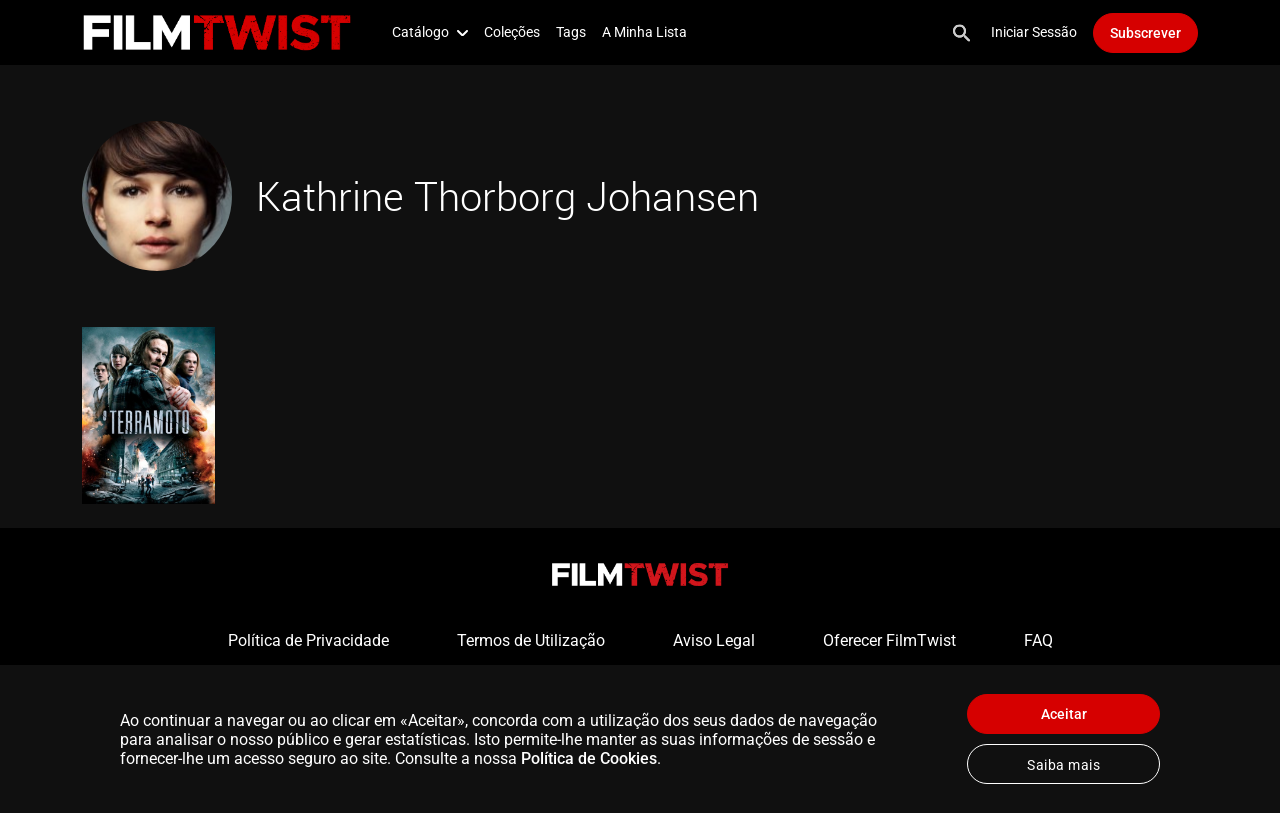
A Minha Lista (644, 32)
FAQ (1038, 640)
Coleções (512, 32)
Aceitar (1064, 714)
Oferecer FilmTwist (889, 640)
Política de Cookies (589, 758)
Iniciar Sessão (1034, 32)
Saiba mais (1063, 765)
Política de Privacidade (308, 640)
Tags (571, 32)
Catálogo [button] (430, 32)
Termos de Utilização (531, 640)
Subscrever (1145, 33)
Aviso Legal (714, 640)
